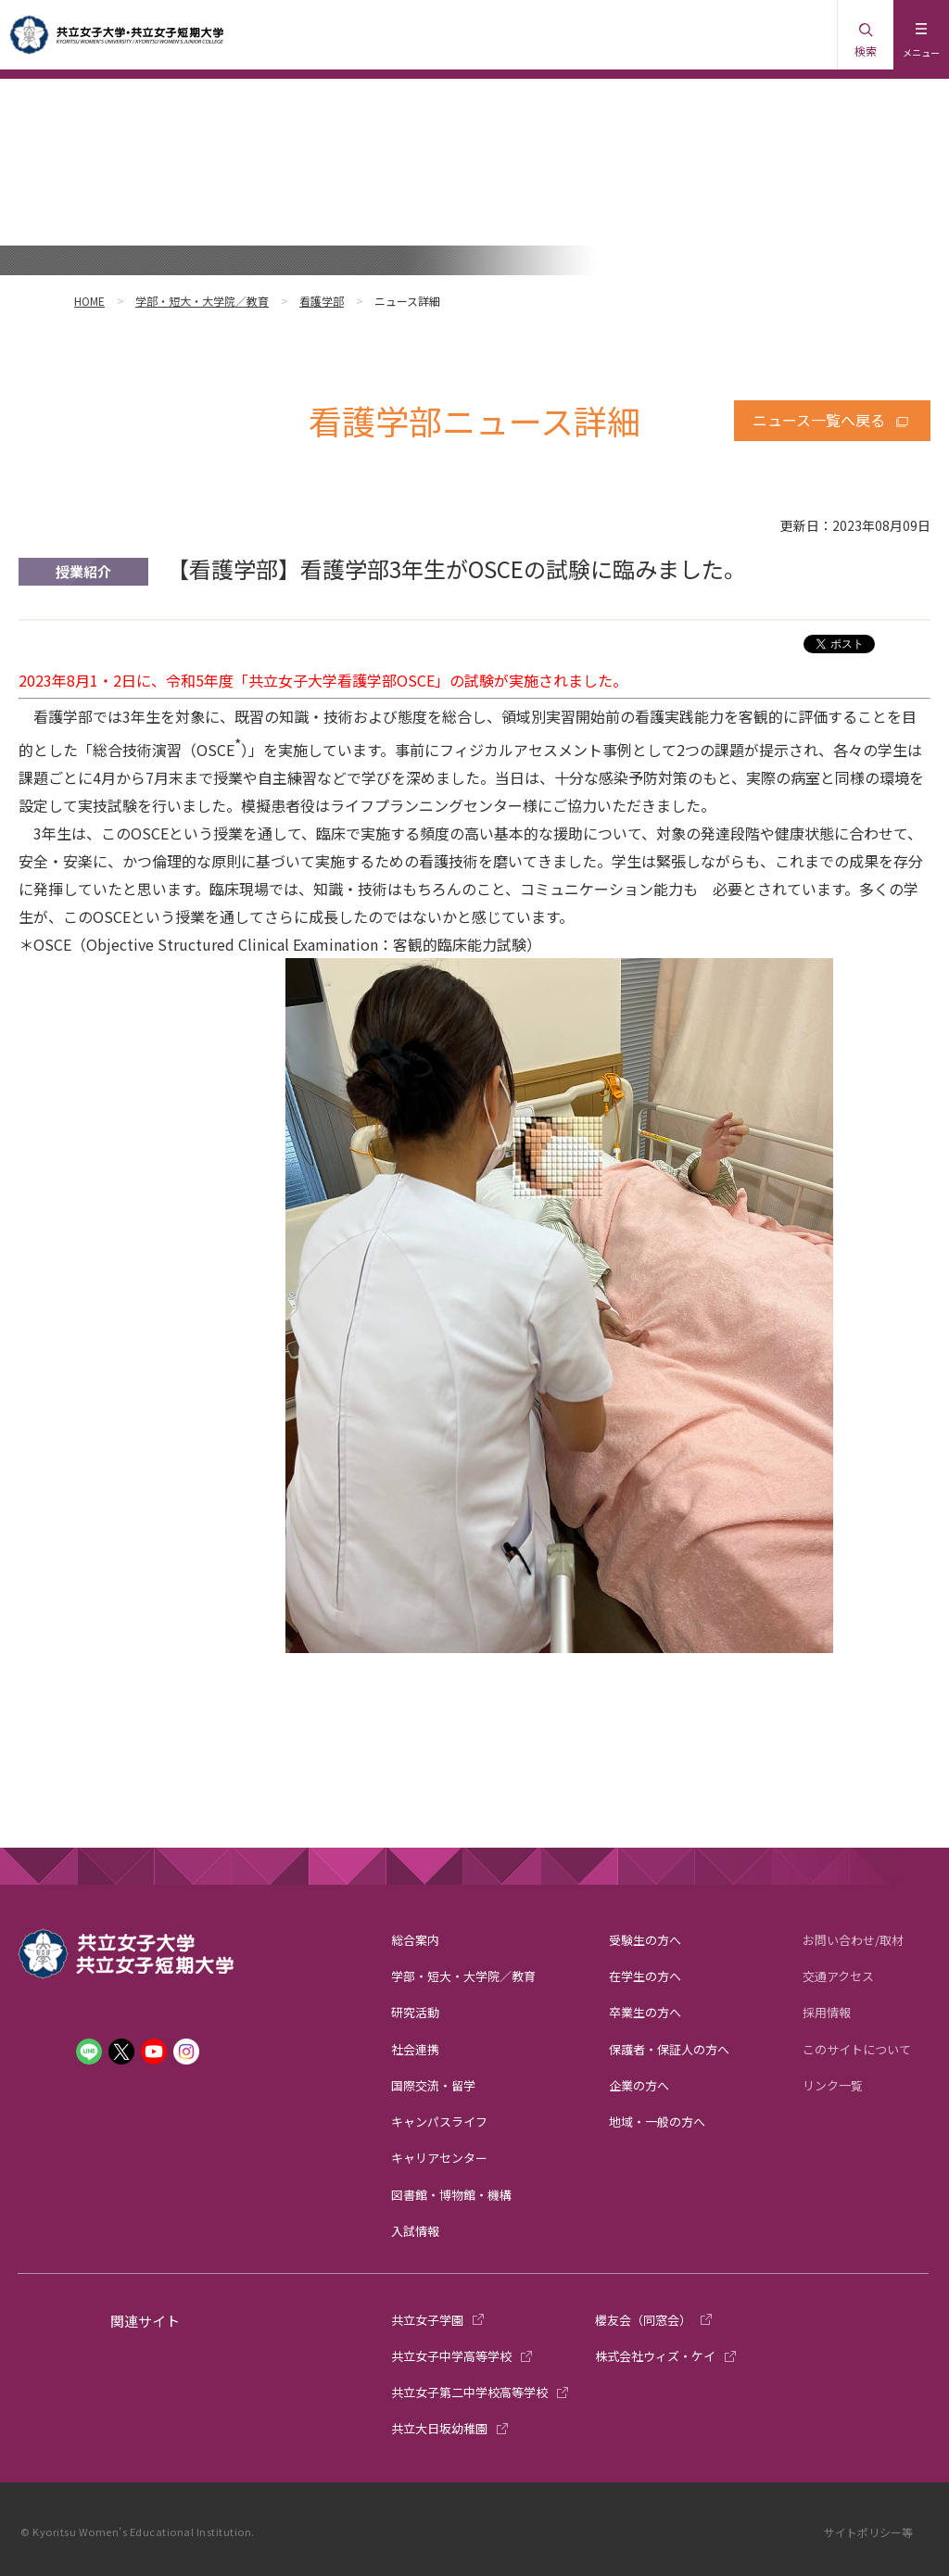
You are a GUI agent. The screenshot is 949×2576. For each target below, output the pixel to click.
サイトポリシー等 (868, 2532)
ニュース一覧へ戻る (819, 420)
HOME (89, 301)
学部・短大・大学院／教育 (202, 301)
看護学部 (321, 301)
